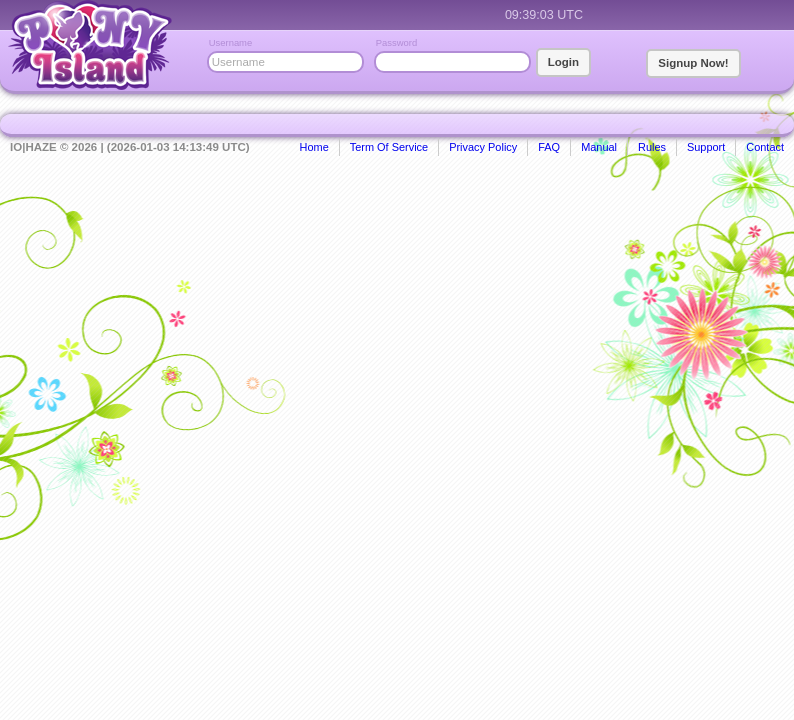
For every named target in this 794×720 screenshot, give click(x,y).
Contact (765, 147)
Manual (599, 147)
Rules (652, 147)
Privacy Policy (483, 147)
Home (314, 147)
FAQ (549, 147)
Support (706, 147)
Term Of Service (389, 147)
